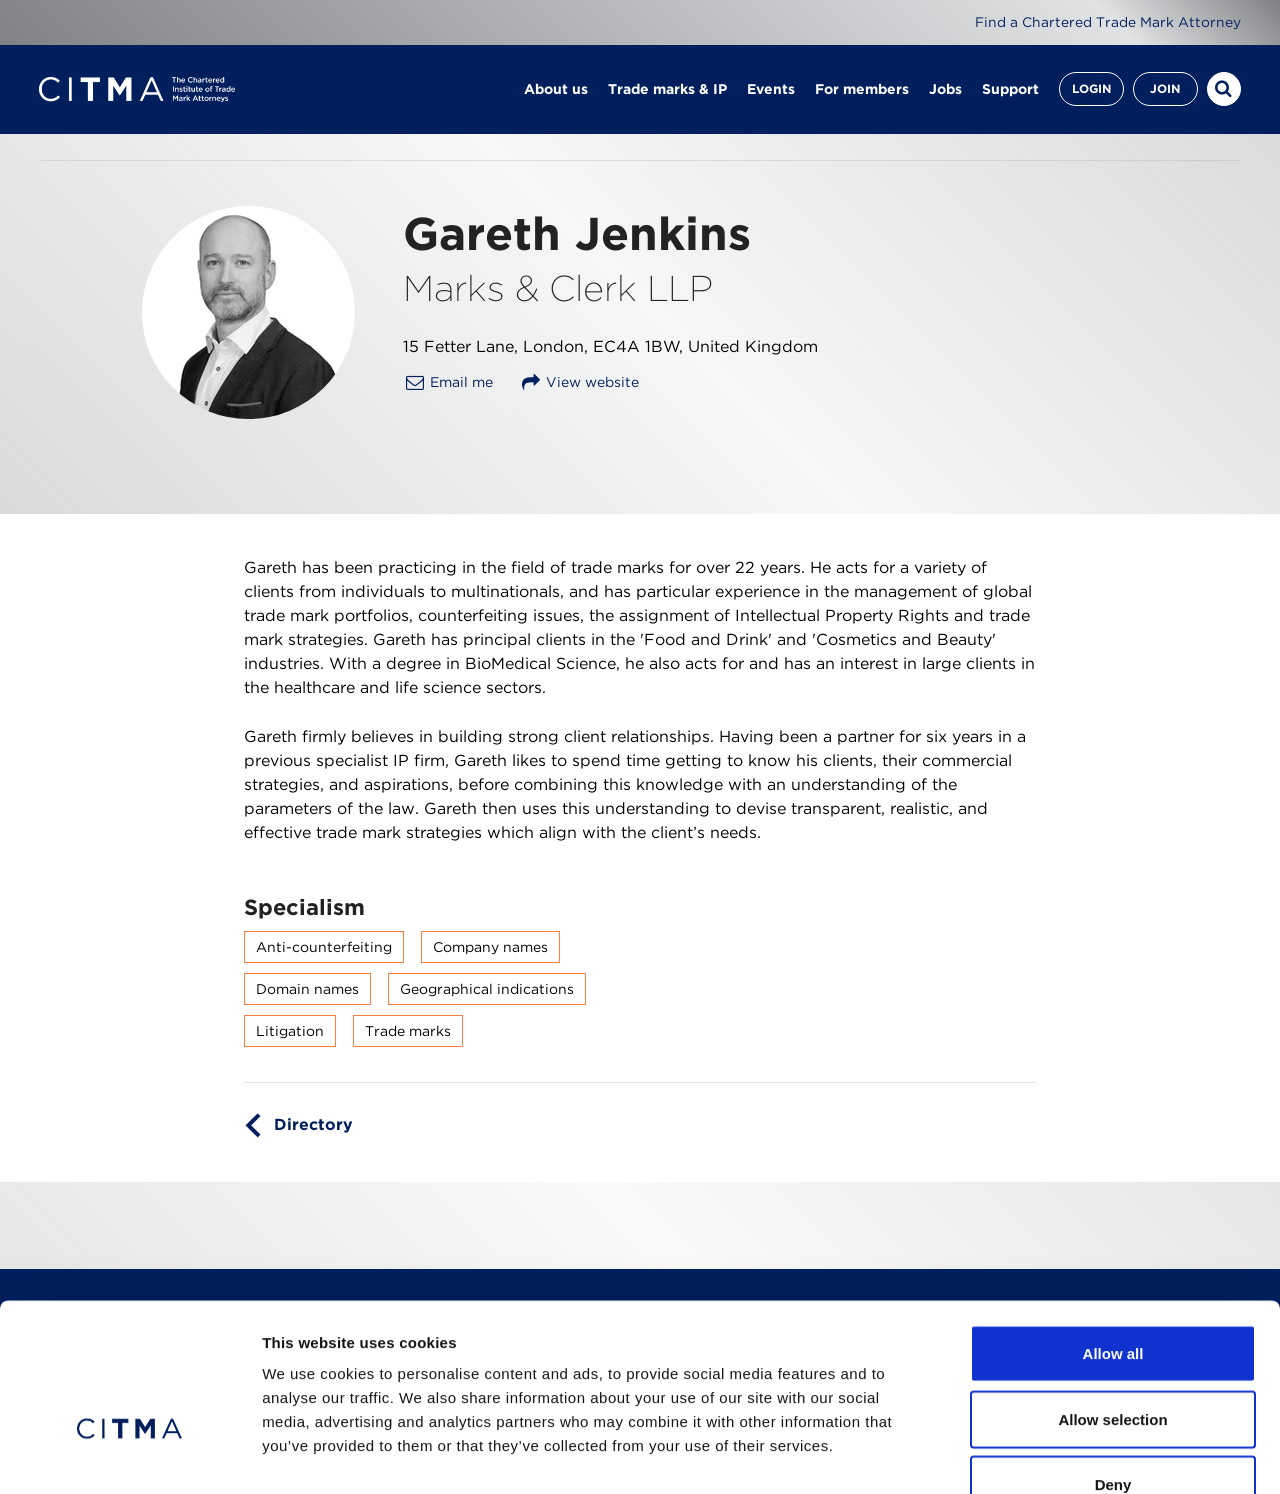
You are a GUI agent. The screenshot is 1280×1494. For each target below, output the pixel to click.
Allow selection (1112, 1297)
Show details (1049, 1454)
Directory (313, 1169)
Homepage (76, 169)
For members (862, 90)
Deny (1113, 1362)
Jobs (945, 90)
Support (1010, 90)
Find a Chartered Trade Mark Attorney (1108, 22)
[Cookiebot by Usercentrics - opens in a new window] (129, 1455)
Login (1091, 89)
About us (556, 90)
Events (771, 90)
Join (1165, 89)
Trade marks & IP (667, 90)
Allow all (1113, 1231)
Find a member (270, 169)
